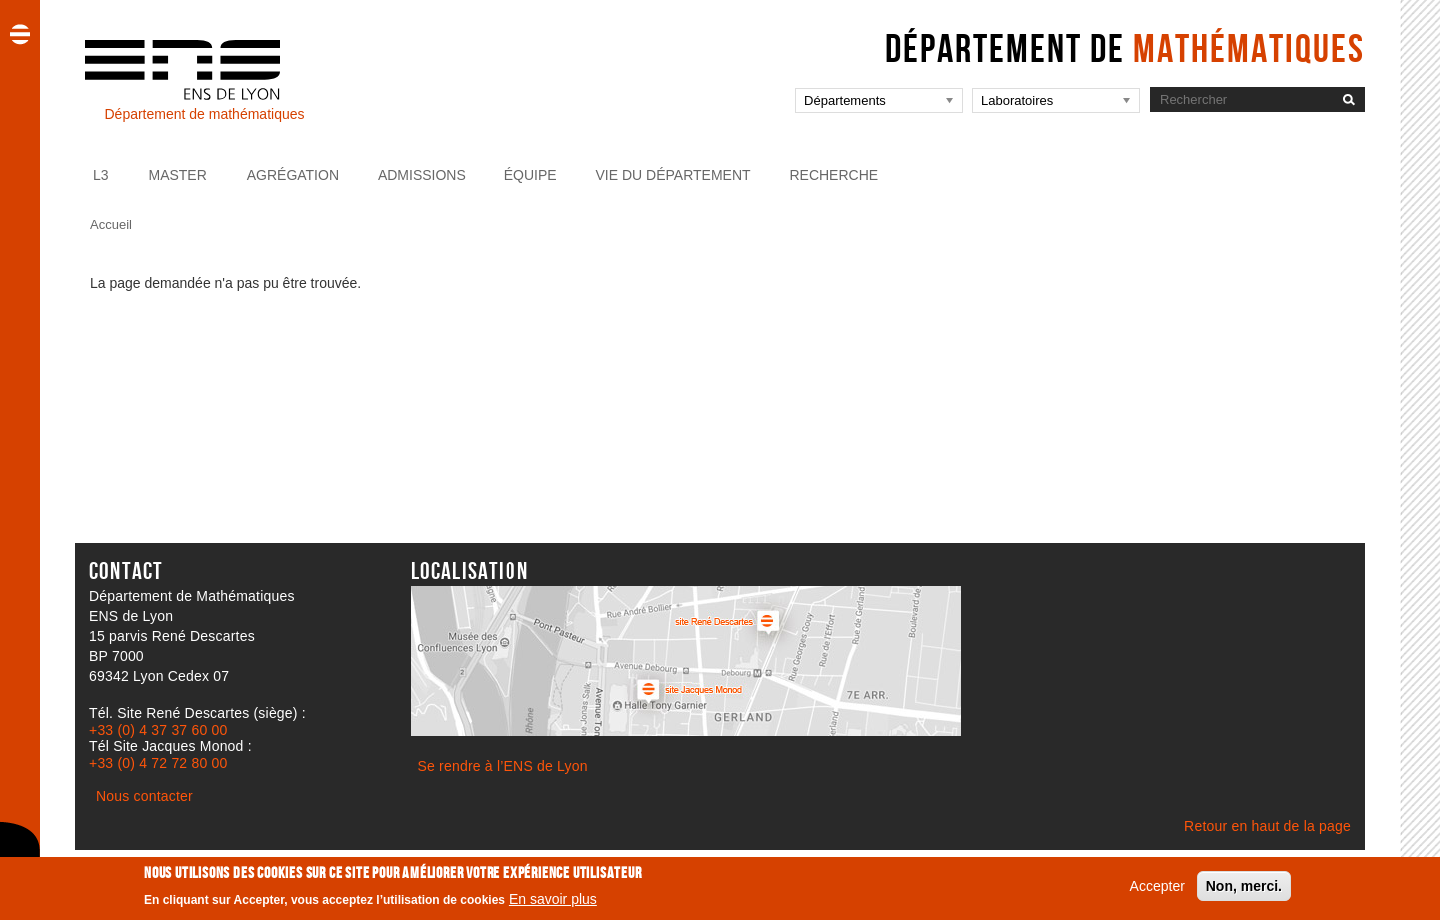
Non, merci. (1244, 890)
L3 (101, 175)
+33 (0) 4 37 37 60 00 (158, 730)
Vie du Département (673, 175)
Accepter (1157, 890)
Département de (1125, 48)
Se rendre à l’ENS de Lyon (503, 766)
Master (177, 175)
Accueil (111, 224)
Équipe (530, 175)
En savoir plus (553, 904)
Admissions (422, 175)
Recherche (833, 175)
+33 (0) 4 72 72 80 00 (158, 763)
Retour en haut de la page (1267, 826)
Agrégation (293, 175)
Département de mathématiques (204, 114)
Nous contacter (144, 796)
